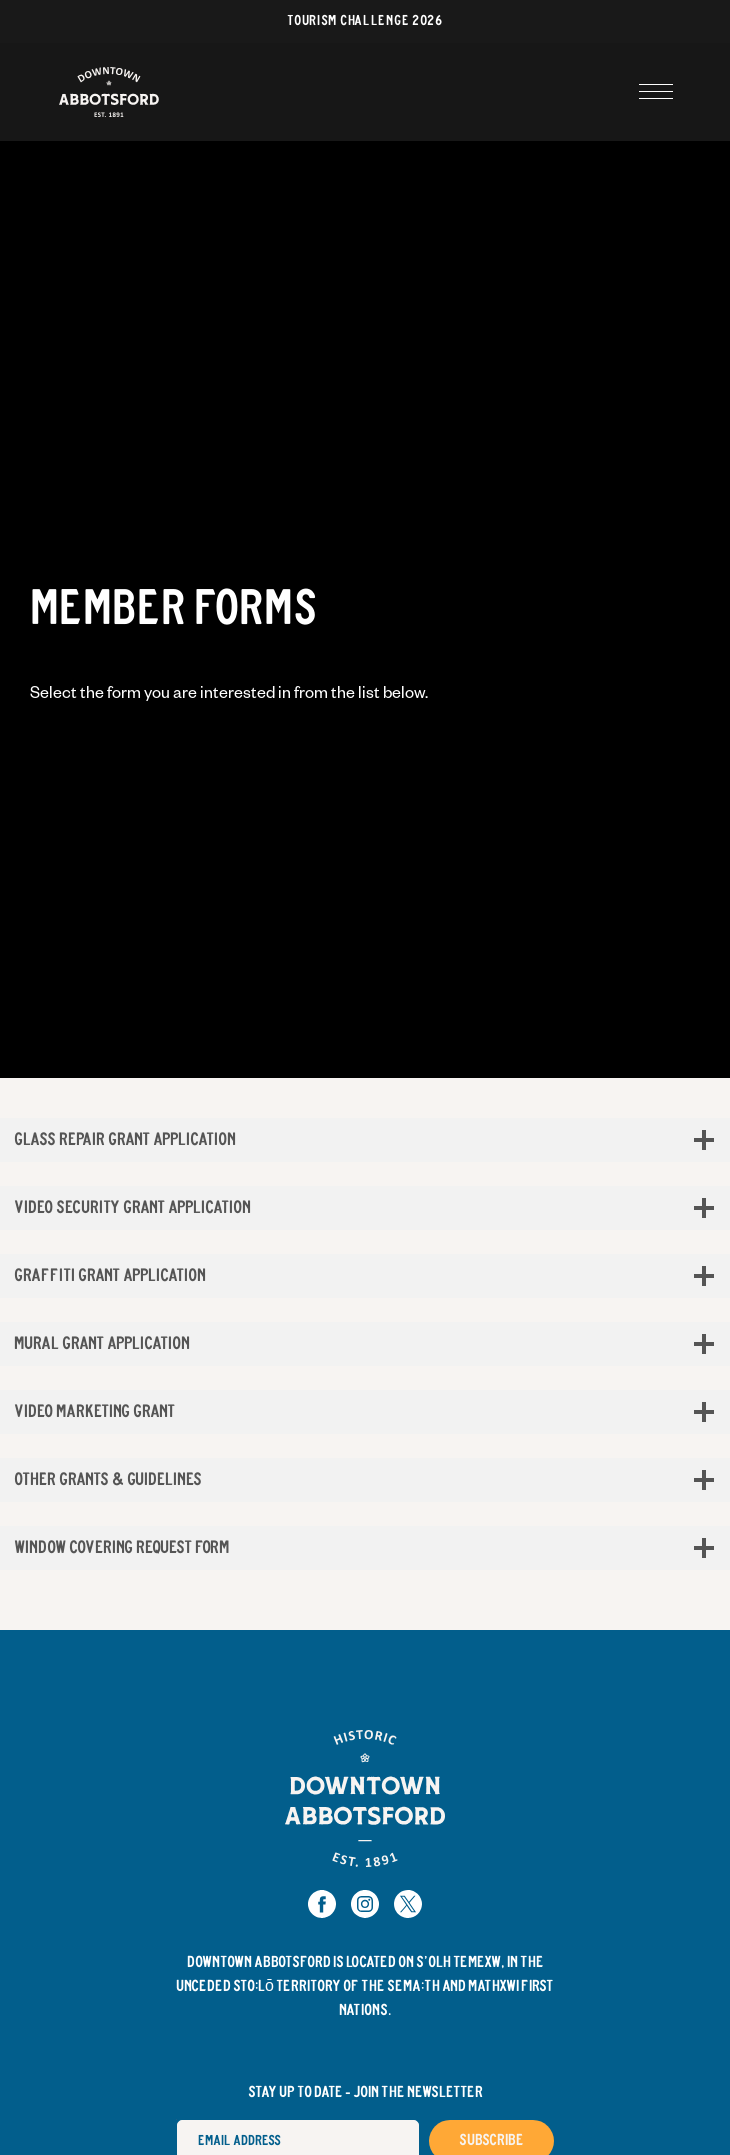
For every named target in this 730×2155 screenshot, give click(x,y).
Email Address (176, 2119)
